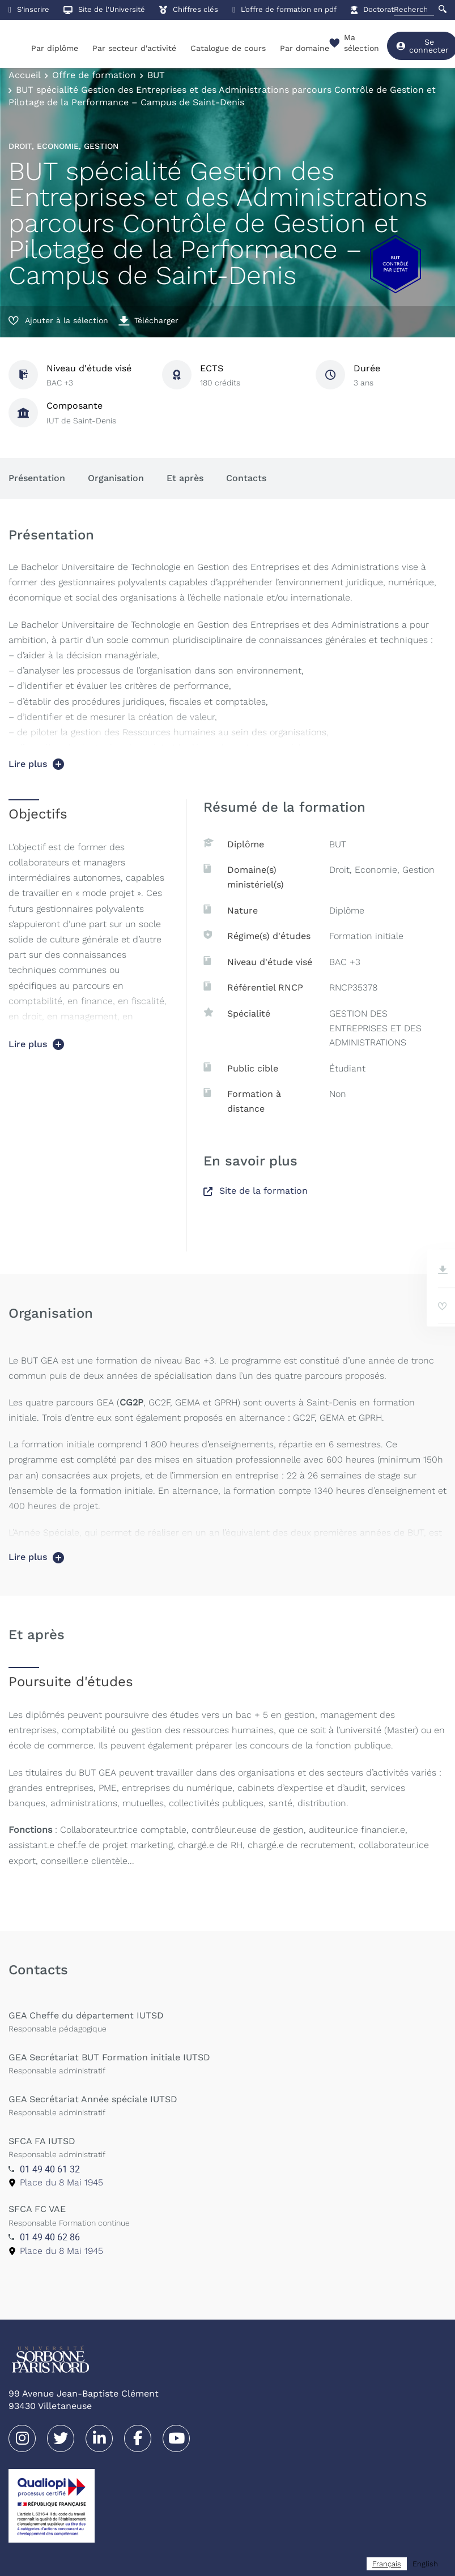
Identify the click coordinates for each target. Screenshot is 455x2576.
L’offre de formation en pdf (284, 9)
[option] (425, 2563)
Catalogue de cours (228, 48)
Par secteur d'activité (134, 48)
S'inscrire (28, 9)
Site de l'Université (104, 9)
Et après (185, 478)
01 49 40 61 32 (50, 2169)
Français (386, 2564)
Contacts (246, 478)
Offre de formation (94, 75)
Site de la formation (255, 1190)
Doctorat (372, 9)
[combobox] (387, 2563)
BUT (156, 75)
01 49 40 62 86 (50, 2237)
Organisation (116, 478)
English (425, 2564)
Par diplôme (54, 48)
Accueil (24, 75)
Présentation (36, 478)
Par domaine (304, 48)
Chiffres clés (188, 9)
